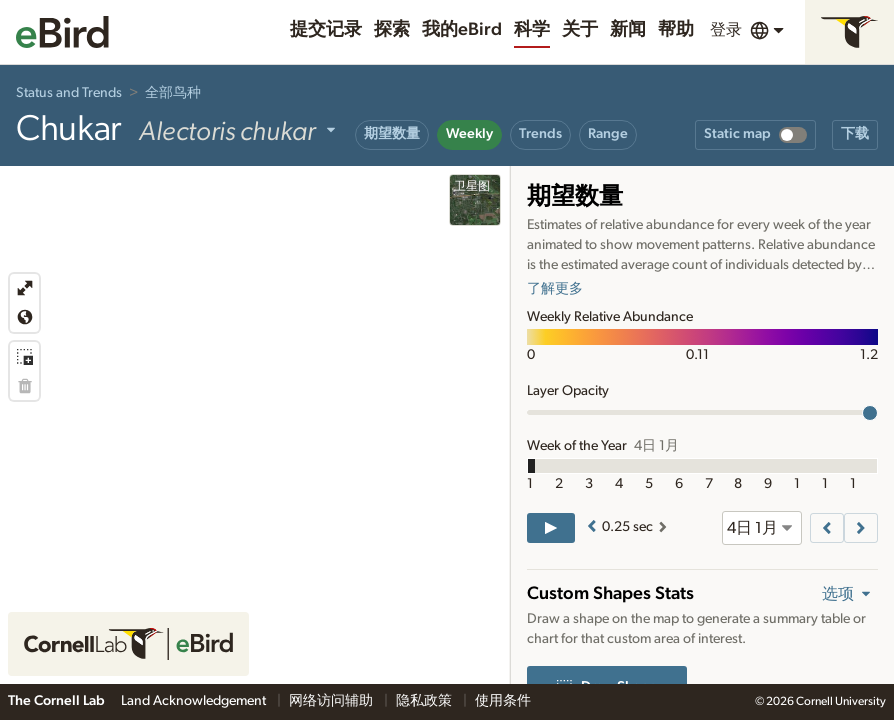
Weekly (469, 134)
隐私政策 (425, 701)
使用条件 (503, 701)
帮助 (676, 30)
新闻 (628, 30)
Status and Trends (69, 93)
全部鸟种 (173, 93)
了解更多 (555, 289)
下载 (855, 134)
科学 (532, 30)
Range (608, 134)
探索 (392, 30)
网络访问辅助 (332, 701)
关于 (580, 30)
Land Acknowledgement (195, 701)
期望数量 (392, 134)
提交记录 (326, 30)
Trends (540, 134)
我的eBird (462, 30)
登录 (726, 30)
